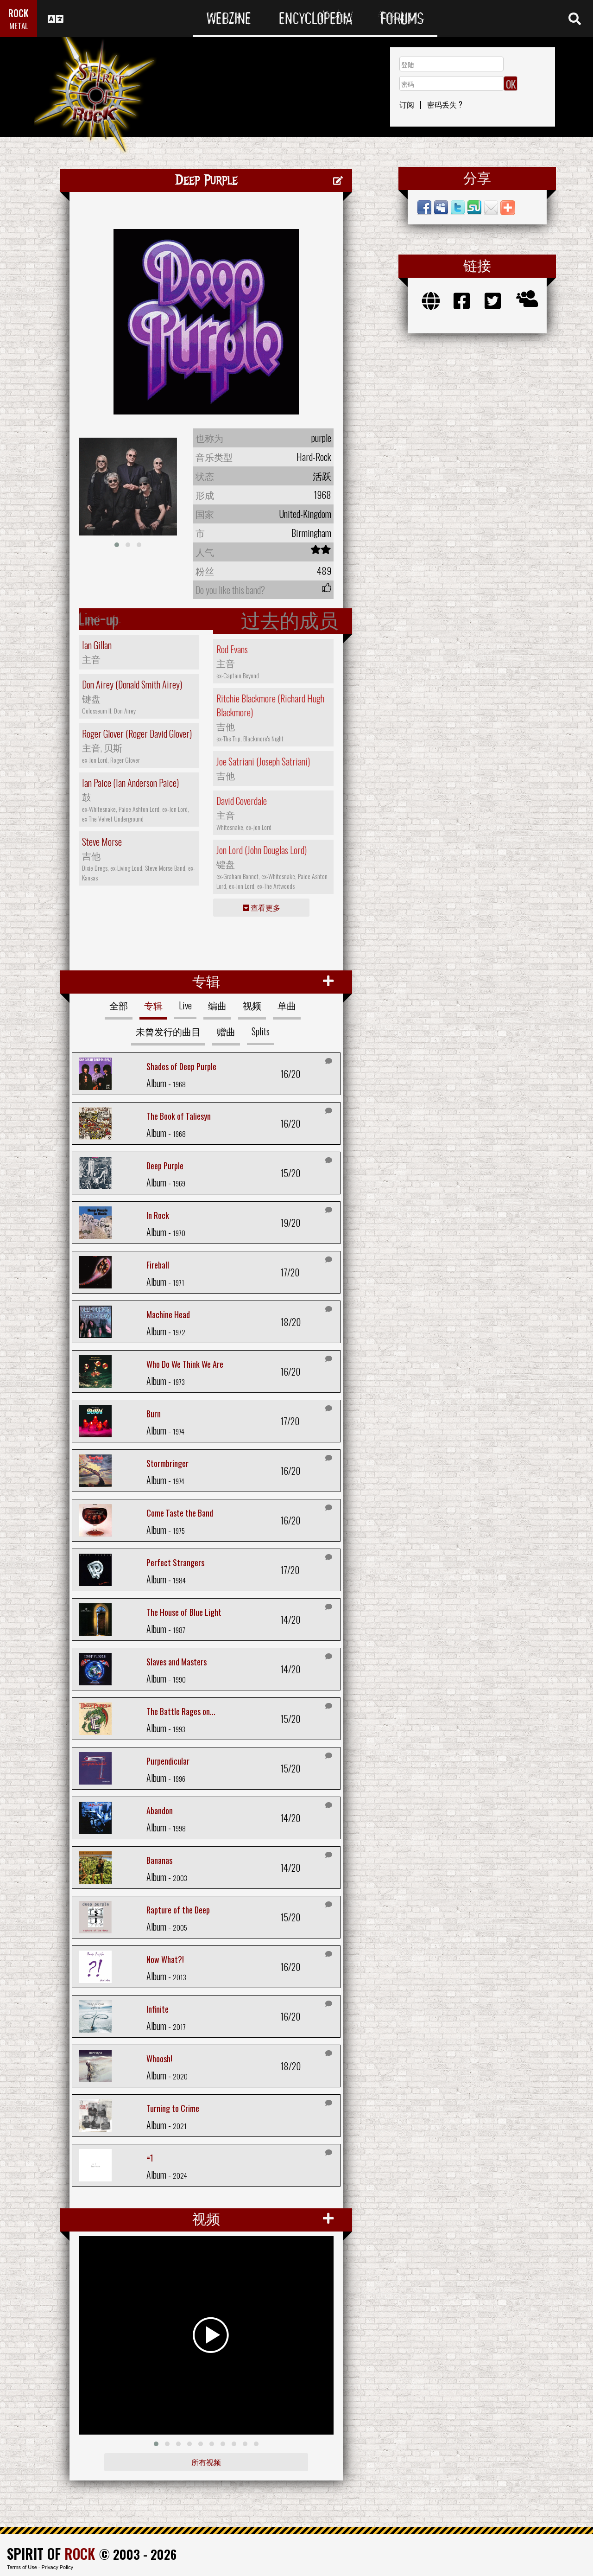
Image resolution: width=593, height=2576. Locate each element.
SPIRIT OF (51, 2553)
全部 (118, 1005)
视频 (252, 1005)
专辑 (153, 1005)
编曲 (217, 1005)
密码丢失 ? (444, 104)
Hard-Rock (313, 457)
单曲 (287, 1005)
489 (324, 571)
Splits (261, 1031)
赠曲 (226, 1031)
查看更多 (261, 907)
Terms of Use (22, 2567)
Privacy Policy (57, 2567)
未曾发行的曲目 (168, 1031)
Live (185, 1005)
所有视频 (206, 2462)
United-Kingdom (305, 514)
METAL (18, 26)
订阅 (406, 104)
